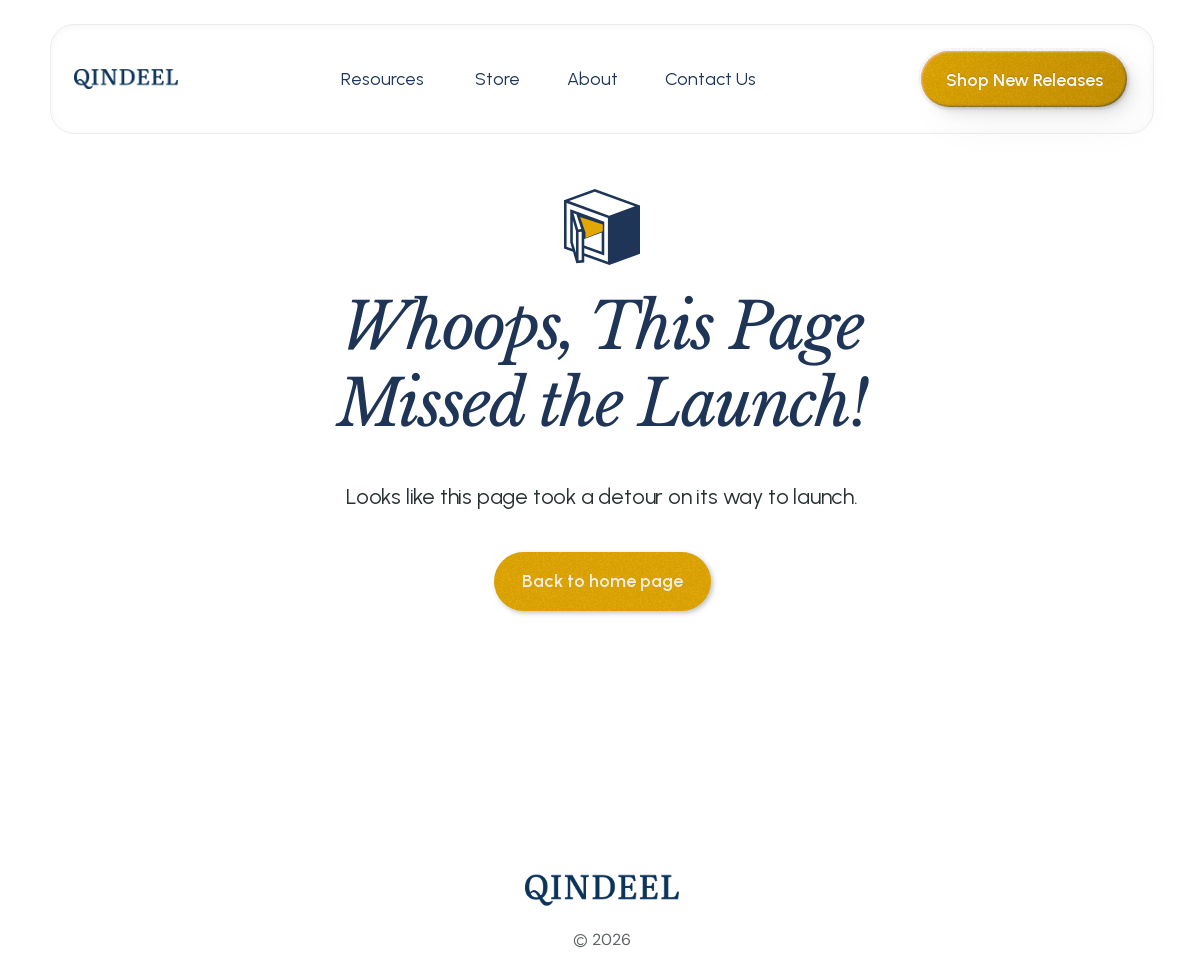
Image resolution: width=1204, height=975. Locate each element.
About (592, 79)
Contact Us (710, 79)
